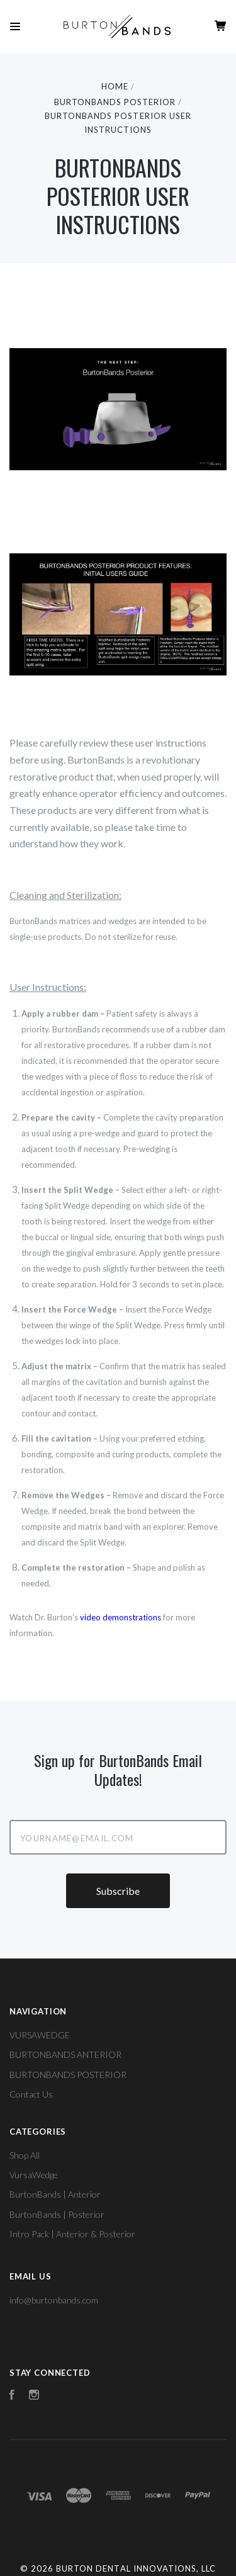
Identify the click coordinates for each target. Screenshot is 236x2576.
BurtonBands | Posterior (56, 2214)
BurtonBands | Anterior (55, 2194)
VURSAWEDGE (39, 2035)
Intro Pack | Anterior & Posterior (72, 2234)
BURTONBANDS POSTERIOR (67, 2074)
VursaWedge (33, 2174)
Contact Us (31, 2094)
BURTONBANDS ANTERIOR (65, 2054)
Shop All (24, 2155)
